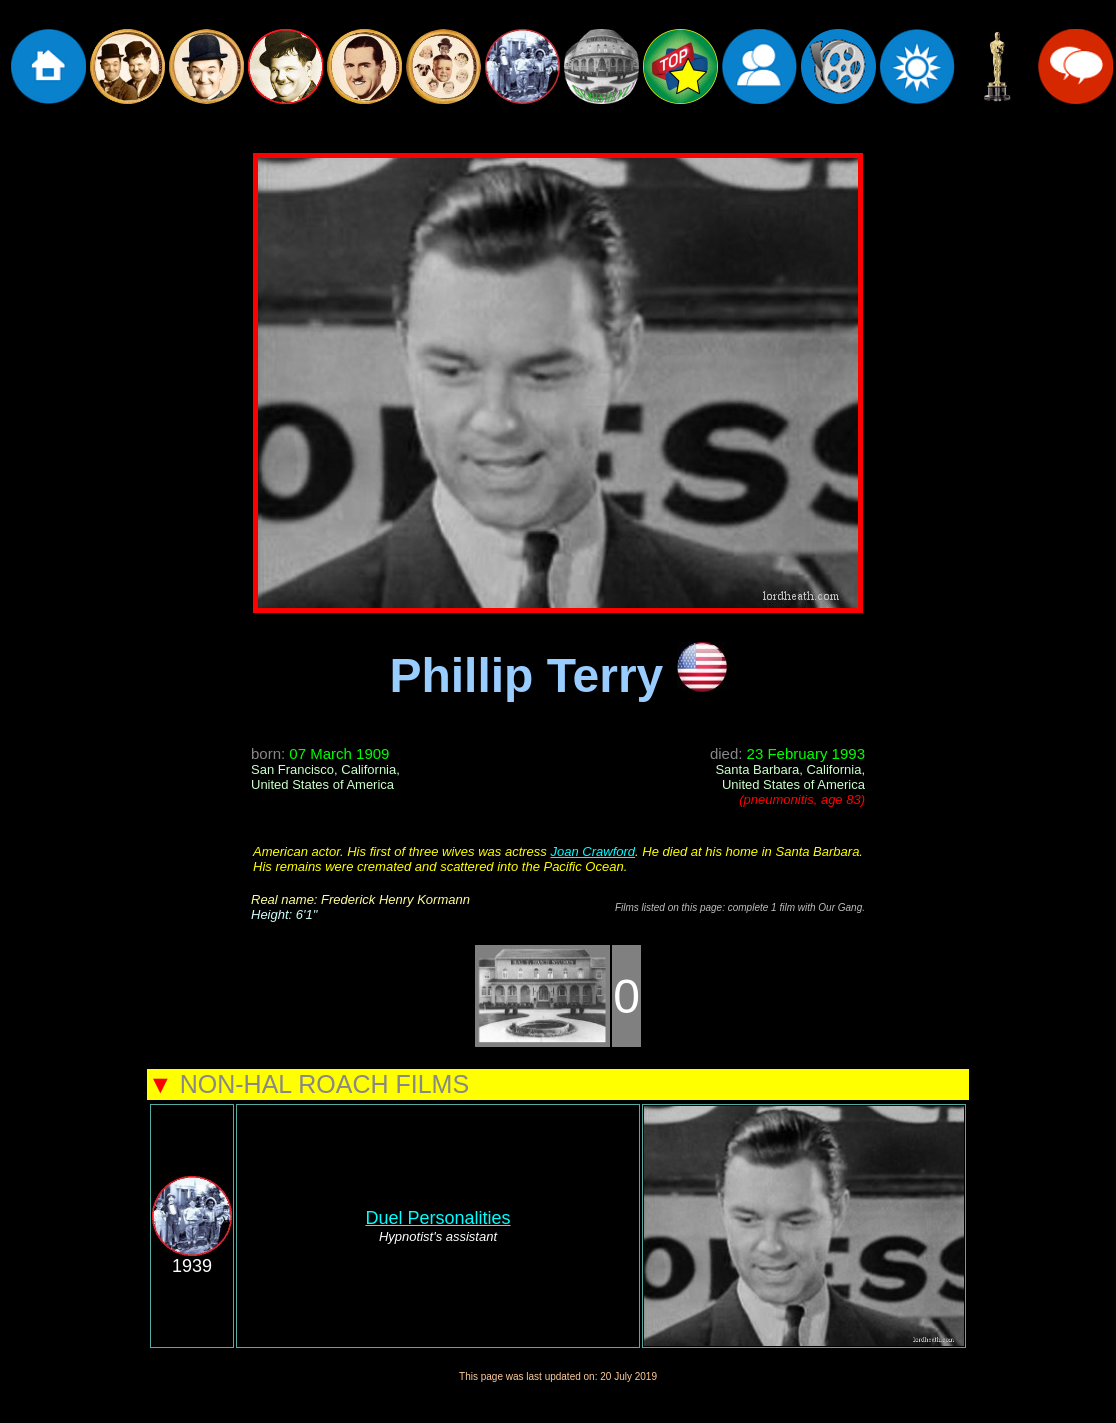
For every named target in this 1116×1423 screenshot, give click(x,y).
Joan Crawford (592, 851)
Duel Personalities (437, 1218)
